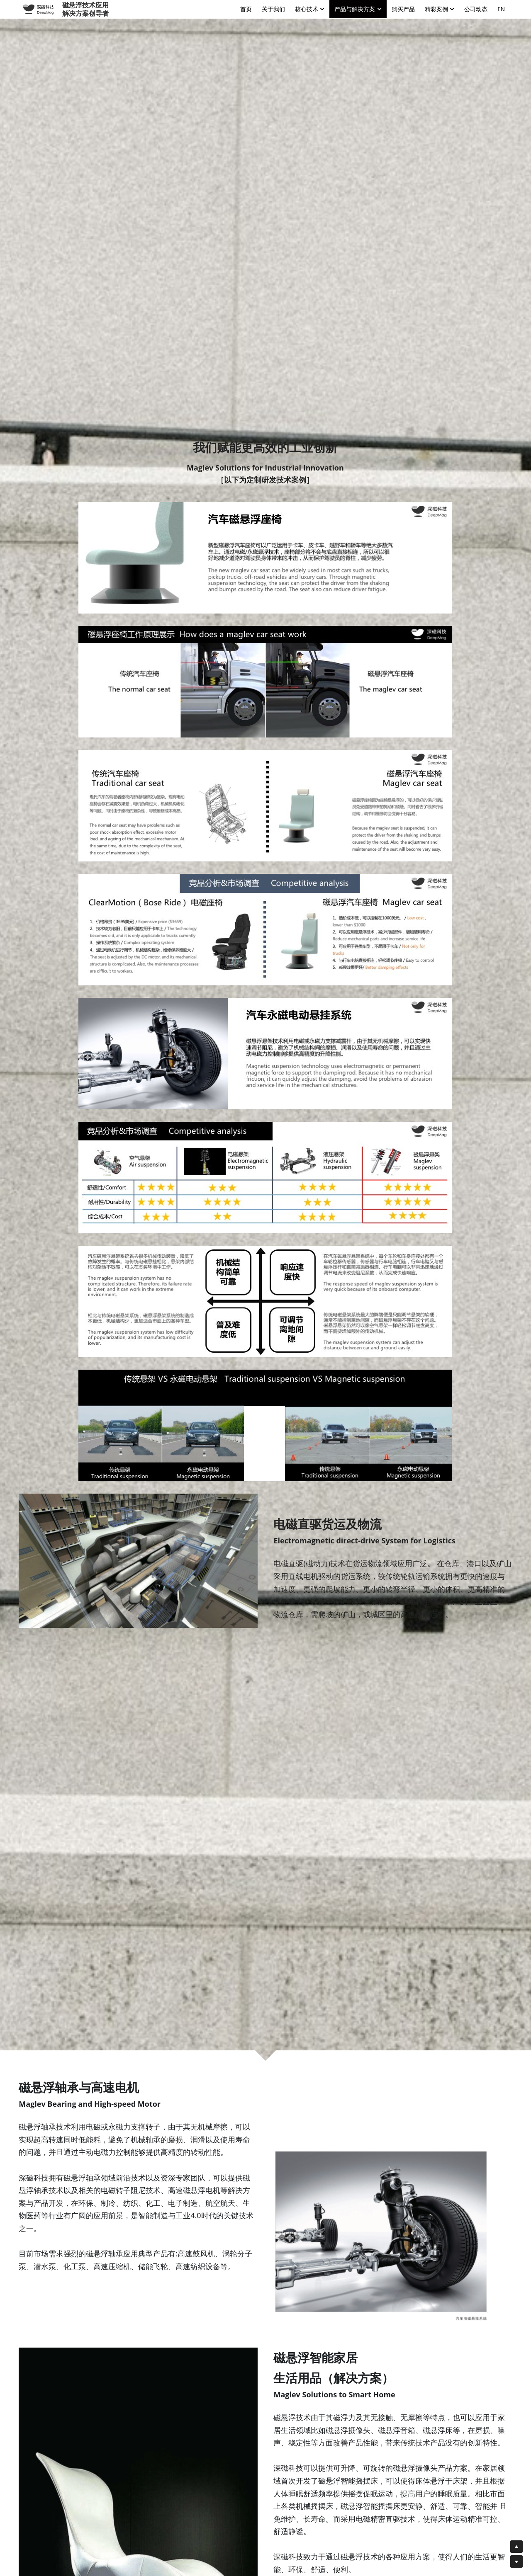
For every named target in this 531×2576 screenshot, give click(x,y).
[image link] (38, 8)
